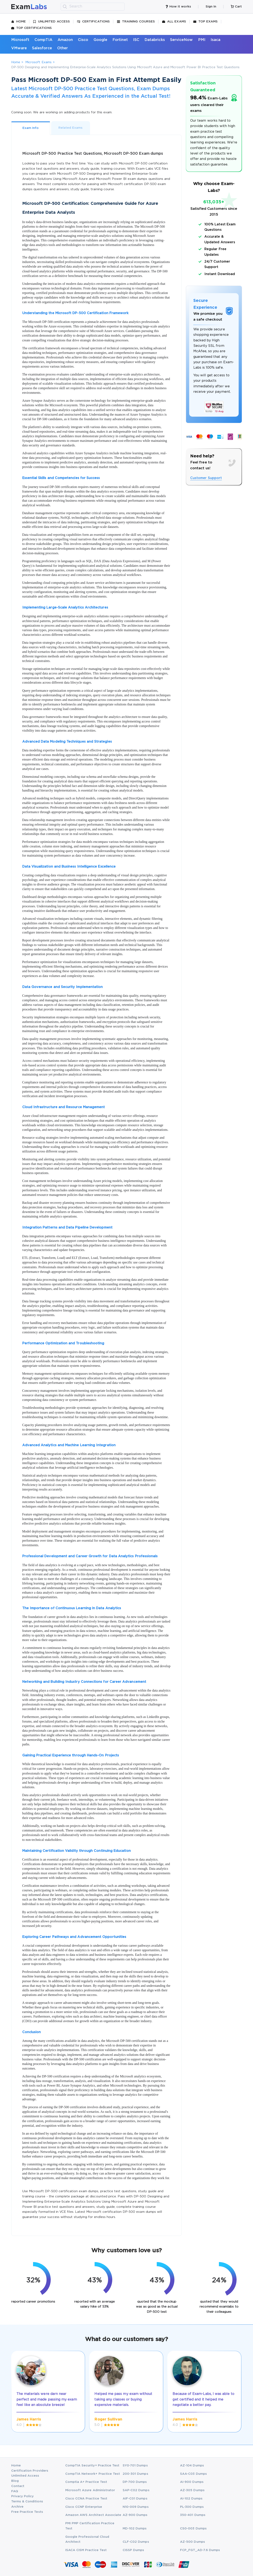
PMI (201, 40)
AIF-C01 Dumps (135, 2498)
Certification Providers (29, 2470)
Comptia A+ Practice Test (86, 2482)
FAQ (14, 2491)
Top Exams (205, 21)
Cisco (83, 40)
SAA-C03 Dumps (193, 2473)
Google (100, 40)
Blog (15, 2481)
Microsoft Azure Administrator (90, 2490)
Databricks (154, 40)
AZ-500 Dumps (192, 2541)
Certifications (93, 21)
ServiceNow (181, 40)
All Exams (174, 21)
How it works (178, 6)
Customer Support (206, 478)
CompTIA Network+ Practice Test (92, 2473)
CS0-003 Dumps (193, 2528)
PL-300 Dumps (192, 2507)
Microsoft (20, 40)
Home (18, 21)
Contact (17, 2486)
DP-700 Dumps (135, 2482)
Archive (17, 2506)
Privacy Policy (22, 2496)
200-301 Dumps (135, 2473)
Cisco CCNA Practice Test (86, 2498)
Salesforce (42, 48)
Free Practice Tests (27, 2512)
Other (62, 48)
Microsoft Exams (38, 62)
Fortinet (120, 40)
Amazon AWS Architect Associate (93, 2515)
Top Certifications (31, 28)
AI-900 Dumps (192, 2482)
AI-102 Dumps (191, 2498)
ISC (136, 40)
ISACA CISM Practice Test (86, 2550)
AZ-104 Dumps (192, 2465)
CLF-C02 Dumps (136, 2541)
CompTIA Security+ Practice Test (92, 2465)
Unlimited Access (51, 21)
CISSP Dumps (133, 2550)
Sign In (211, 6)
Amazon (65, 40)
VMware (19, 48)
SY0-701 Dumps (135, 2465)
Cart (236, 6)
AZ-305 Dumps (192, 2490)
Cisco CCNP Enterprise (83, 2507)
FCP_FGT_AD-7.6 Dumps (200, 2550)
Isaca (215, 40)
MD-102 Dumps (135, 2528)
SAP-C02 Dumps (136, 2490)
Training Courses (136, 21)
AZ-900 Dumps (135, 2515)
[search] (65, 7)
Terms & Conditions (27, 2501)
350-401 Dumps (192, 2515)
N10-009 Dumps (136, 2507)
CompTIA (43, 40)
